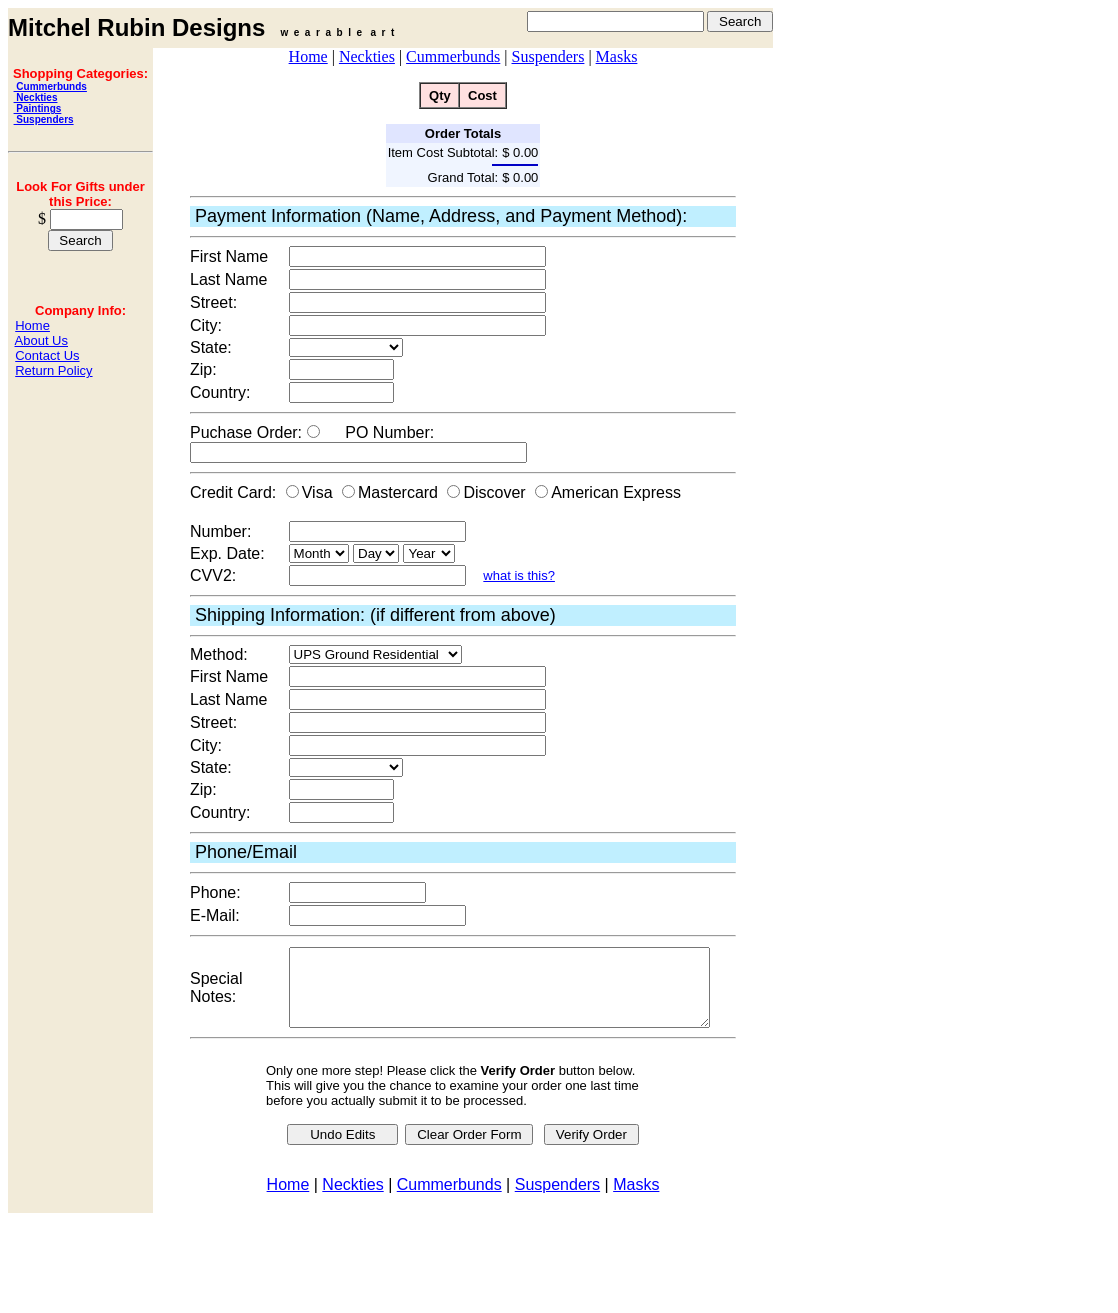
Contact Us (47, 355)
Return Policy (53, 370)
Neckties (36, 97)
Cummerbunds (50, 86)
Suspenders (44, 119)
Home (32, 325)
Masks (617, 56)
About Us (41, 340)
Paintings (38, 108)
